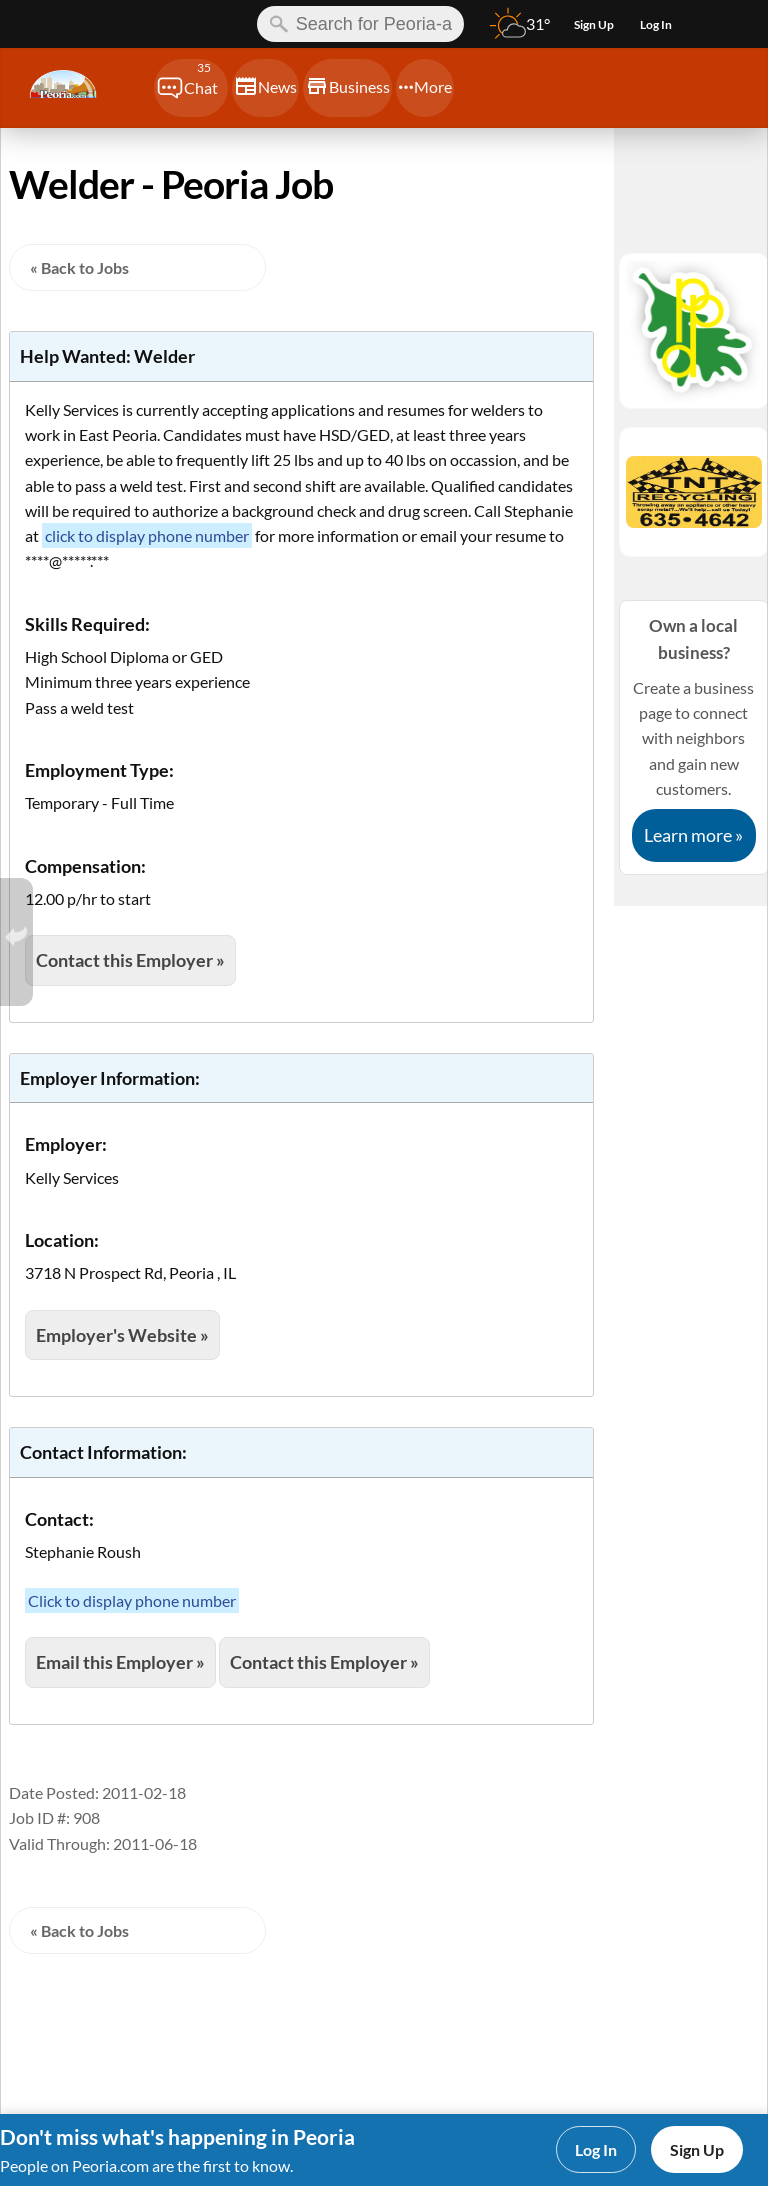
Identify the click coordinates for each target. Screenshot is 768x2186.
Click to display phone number (132, 1600)
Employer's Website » (122, 1335)
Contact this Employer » (130, 960)
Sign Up (697, 2149)
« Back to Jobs (79, 267)
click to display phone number (147, 535)
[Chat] (191, 88)
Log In (596, 2149)
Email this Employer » (120, 1662)
